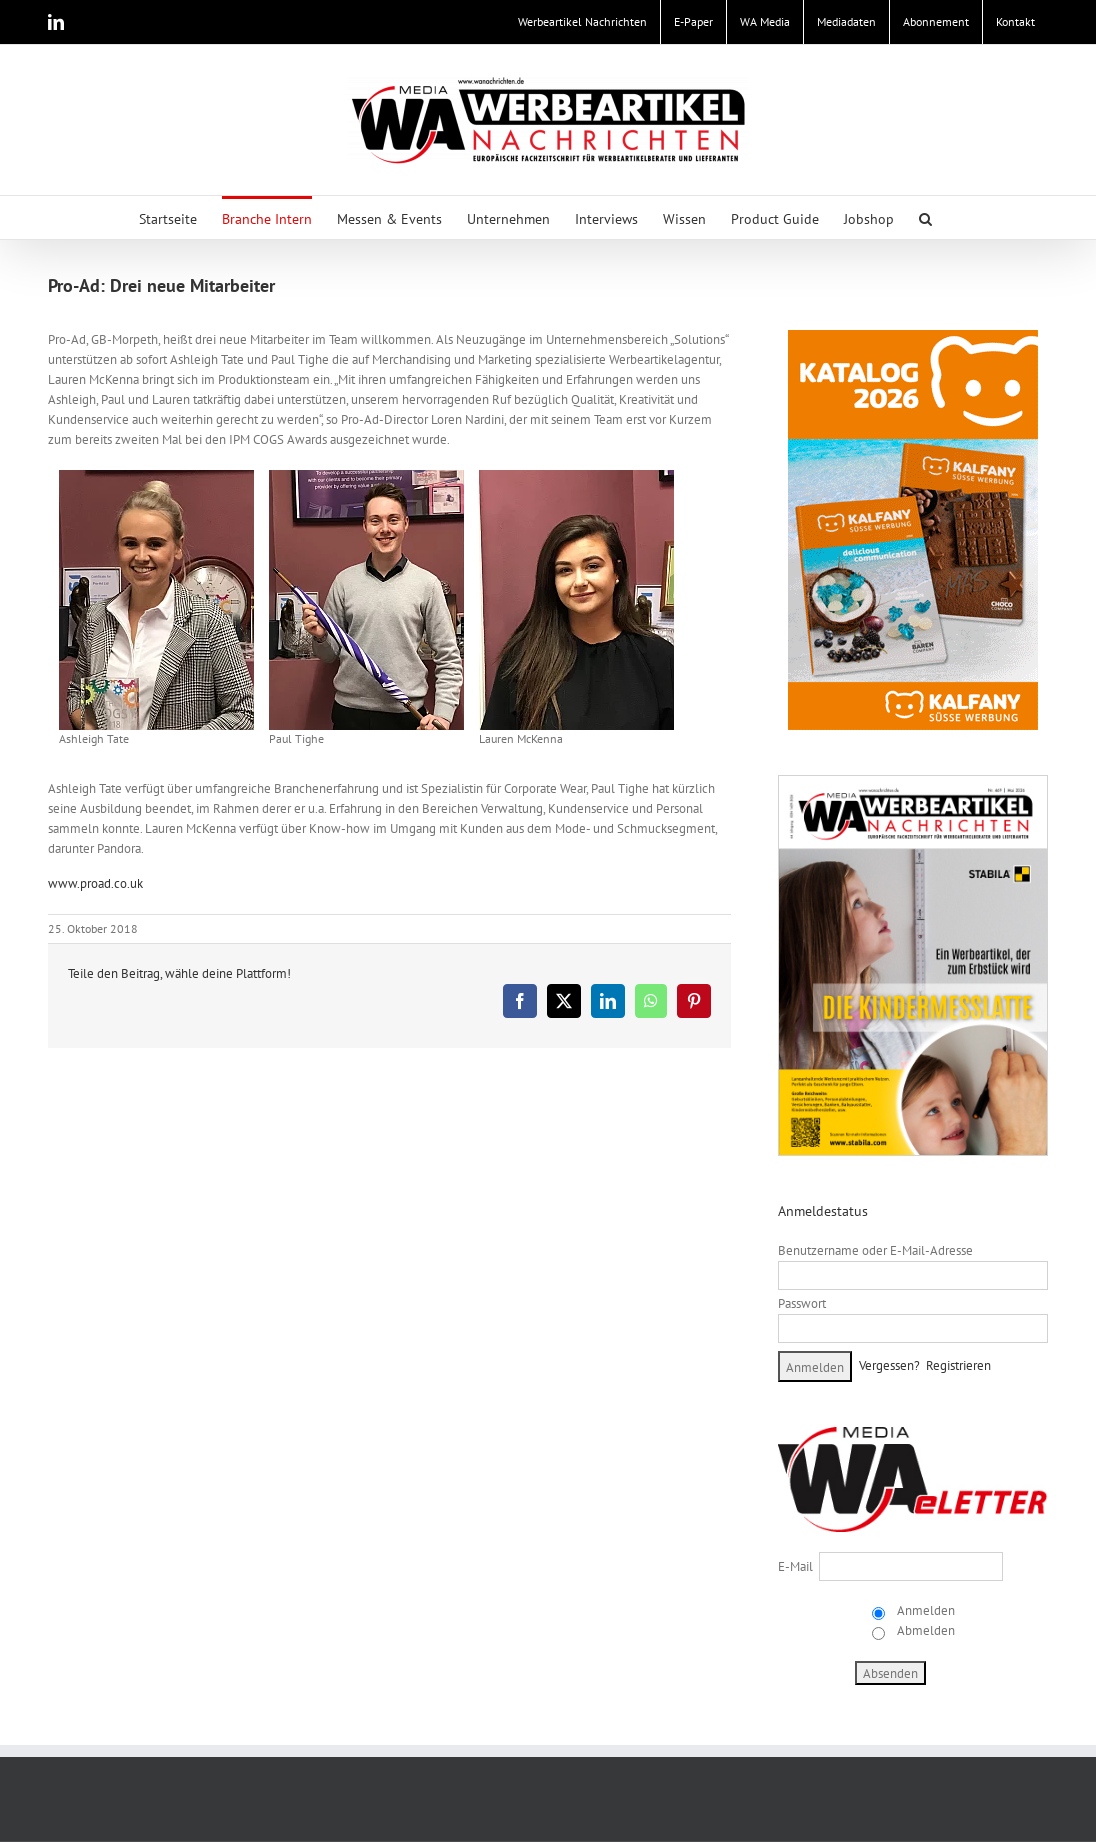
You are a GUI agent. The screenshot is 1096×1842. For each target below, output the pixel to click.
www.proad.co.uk (95, 883)
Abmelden (924, 1630)
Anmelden (924, 1610)
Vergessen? (889, 1365)
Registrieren (958, 1365)
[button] (925, 217)
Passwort (802, 1303)
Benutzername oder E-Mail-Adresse (875, 1250)
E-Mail (795, 1566)
